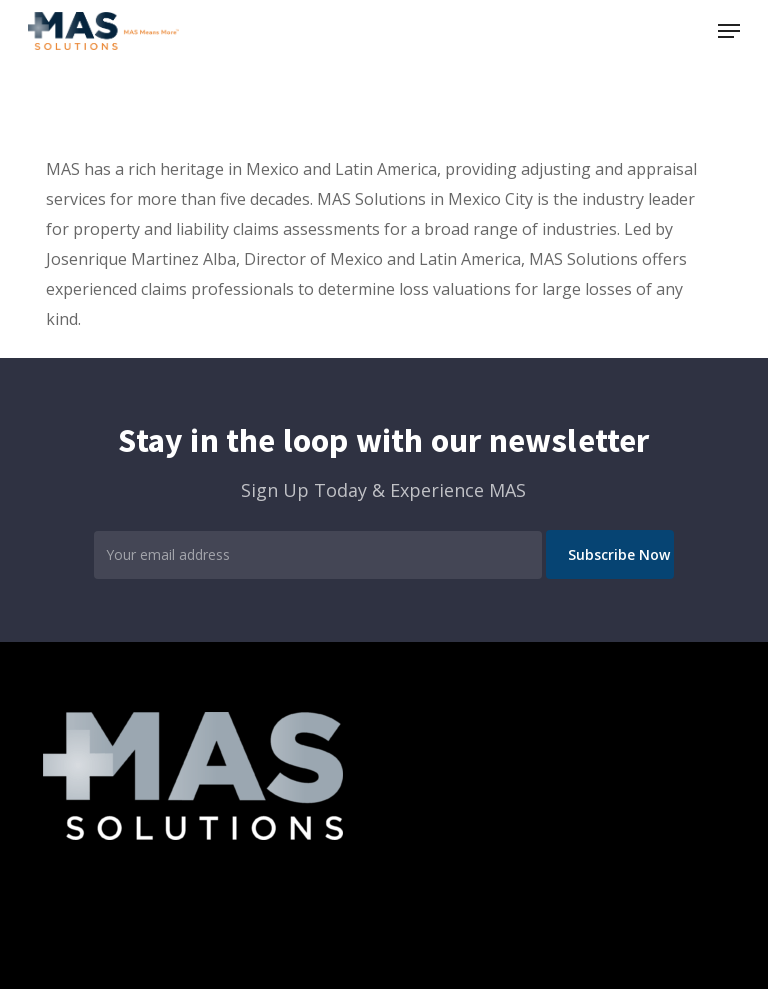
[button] (729, 31)
